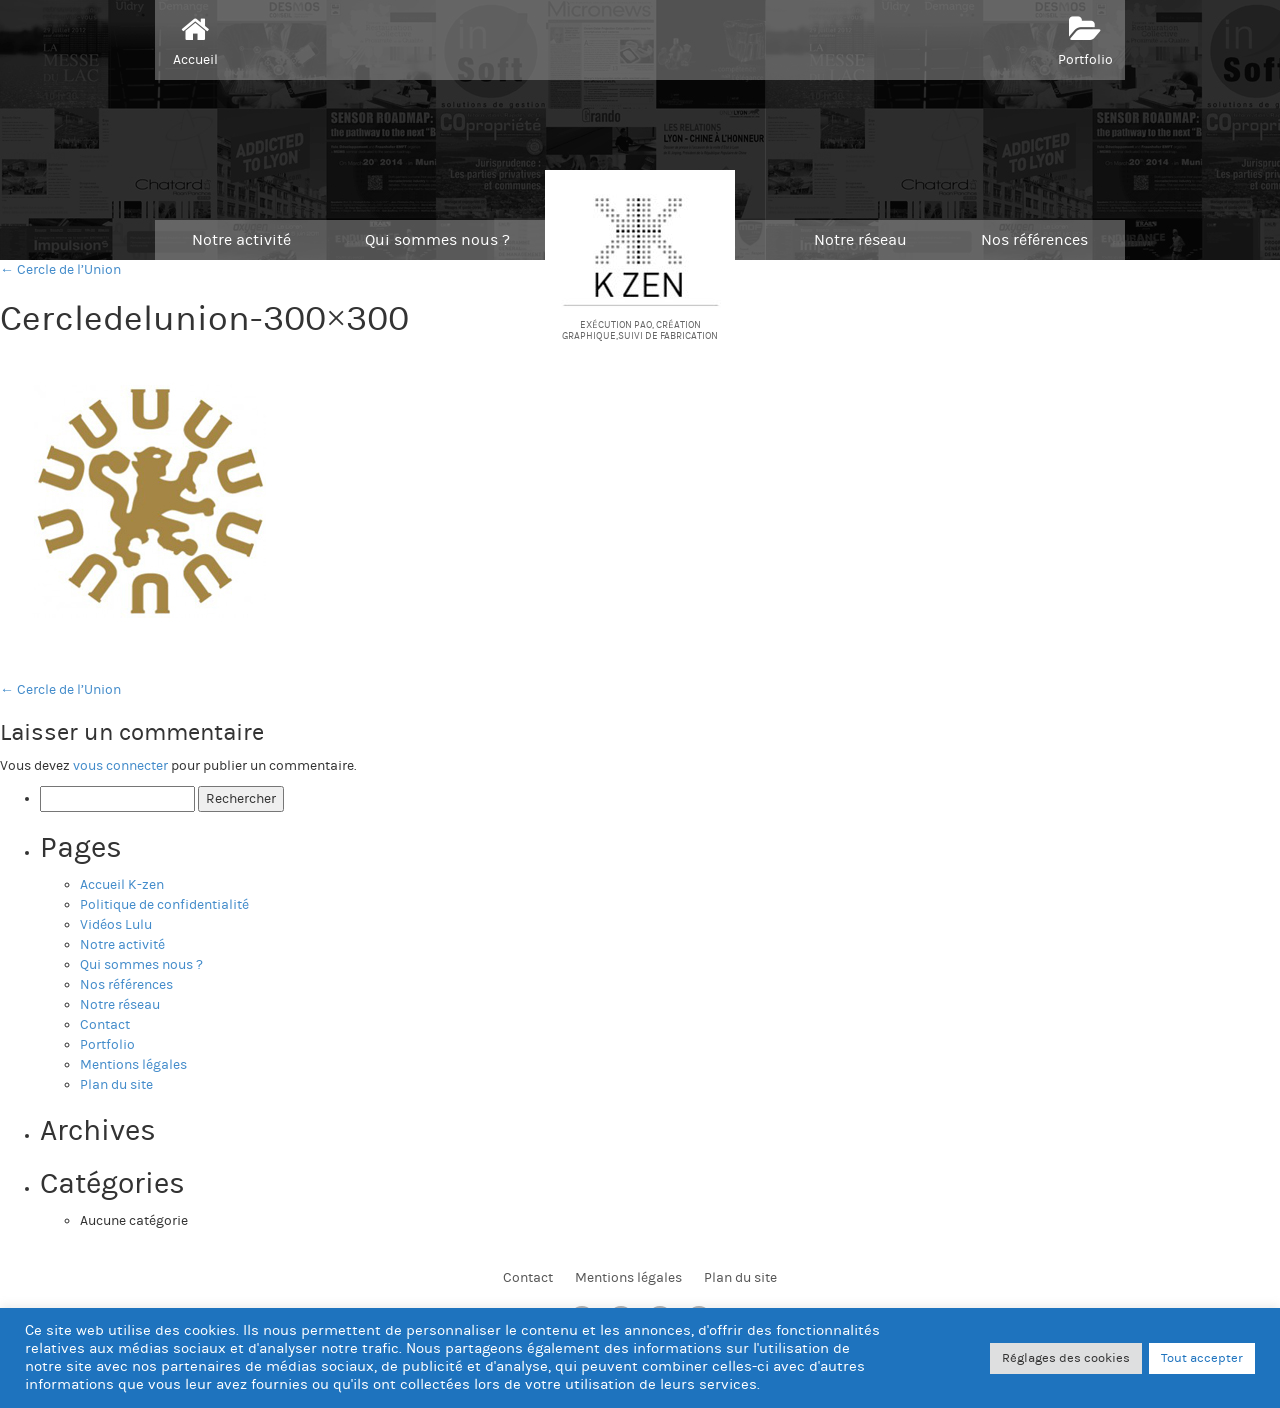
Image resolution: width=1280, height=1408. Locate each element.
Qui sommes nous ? (437, 240)
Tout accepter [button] (1202, 1358)
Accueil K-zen (122, 885)
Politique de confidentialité (164, 905)
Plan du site (116, 1085)
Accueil (195, 39)
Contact (105, 1025)
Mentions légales (133, 1065)
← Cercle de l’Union (60, 270)
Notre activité (241, 240)
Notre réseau (860, 240)
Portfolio (1085, 39)
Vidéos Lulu (116, 925)
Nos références (1034, 240)
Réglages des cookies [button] (1066, 1358)
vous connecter (120, 766)
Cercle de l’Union (60, 690)
